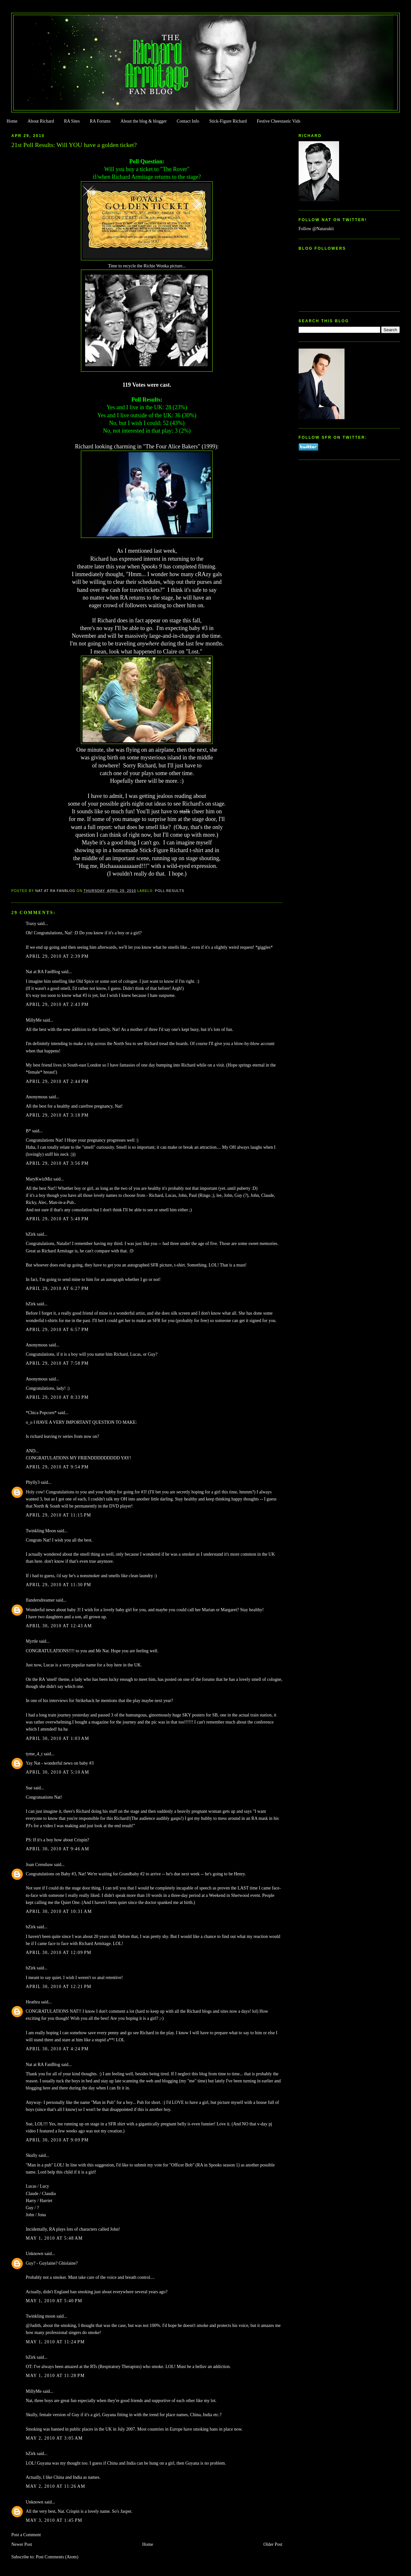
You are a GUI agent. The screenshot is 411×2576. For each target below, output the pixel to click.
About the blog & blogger (143, 121)
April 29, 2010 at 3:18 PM (57, 1115)
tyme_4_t (34, 1753)
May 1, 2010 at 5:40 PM (54, 2300)
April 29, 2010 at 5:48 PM (57, 1218)
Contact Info (188, 121)
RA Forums (100, 121)
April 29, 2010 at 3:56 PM (57, 1163)
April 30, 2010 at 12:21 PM (58, 1986)
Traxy (31, 923)
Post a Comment (26, 2534)
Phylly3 (32, 1482)
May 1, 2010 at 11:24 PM (55, 2341)
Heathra (33, 2002)
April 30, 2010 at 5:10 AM (57, 1772)
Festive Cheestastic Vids (279, 121)
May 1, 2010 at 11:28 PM (55, 2375)
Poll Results (169, 891)
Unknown (34, 2253)
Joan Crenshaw (39, 1864)
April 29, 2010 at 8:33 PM (57, 1397)
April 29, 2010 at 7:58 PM (57, 1363)
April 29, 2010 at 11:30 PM (58, 1584)
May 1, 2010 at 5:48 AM (54, 2238)
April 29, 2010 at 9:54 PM (57, 1467)
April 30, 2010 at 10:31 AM (59, 1911)
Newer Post (21, 2544)
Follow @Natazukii (316, 228)
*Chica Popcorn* (41, 1412)
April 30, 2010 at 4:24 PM (57, 2048)
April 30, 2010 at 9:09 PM (57, 2140)
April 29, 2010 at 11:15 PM (58, 1515)
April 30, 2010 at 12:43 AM (59, 1625)
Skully (31, 2155)
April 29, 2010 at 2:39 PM (57, 956)
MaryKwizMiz (39, 1179)
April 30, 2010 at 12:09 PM (58, 1952)
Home (11, 121)
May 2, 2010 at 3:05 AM (54, 2438)
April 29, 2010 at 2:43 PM (57, 1004)
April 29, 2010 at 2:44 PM (57, 1081)
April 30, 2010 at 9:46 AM (57, 1848)
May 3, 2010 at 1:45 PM (54, 2520)
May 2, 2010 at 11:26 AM (55, 2486)
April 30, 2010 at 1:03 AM (57, 1738)
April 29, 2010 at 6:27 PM (57, 1288)
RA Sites (72, 121)
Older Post (272, 2544)
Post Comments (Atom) (57, 2556)
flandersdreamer (40, 1600)
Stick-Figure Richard (228, 121)
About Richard (41, 121)
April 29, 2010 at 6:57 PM (57, 1329)
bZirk (31, 1234)
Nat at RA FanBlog (43, 971)
